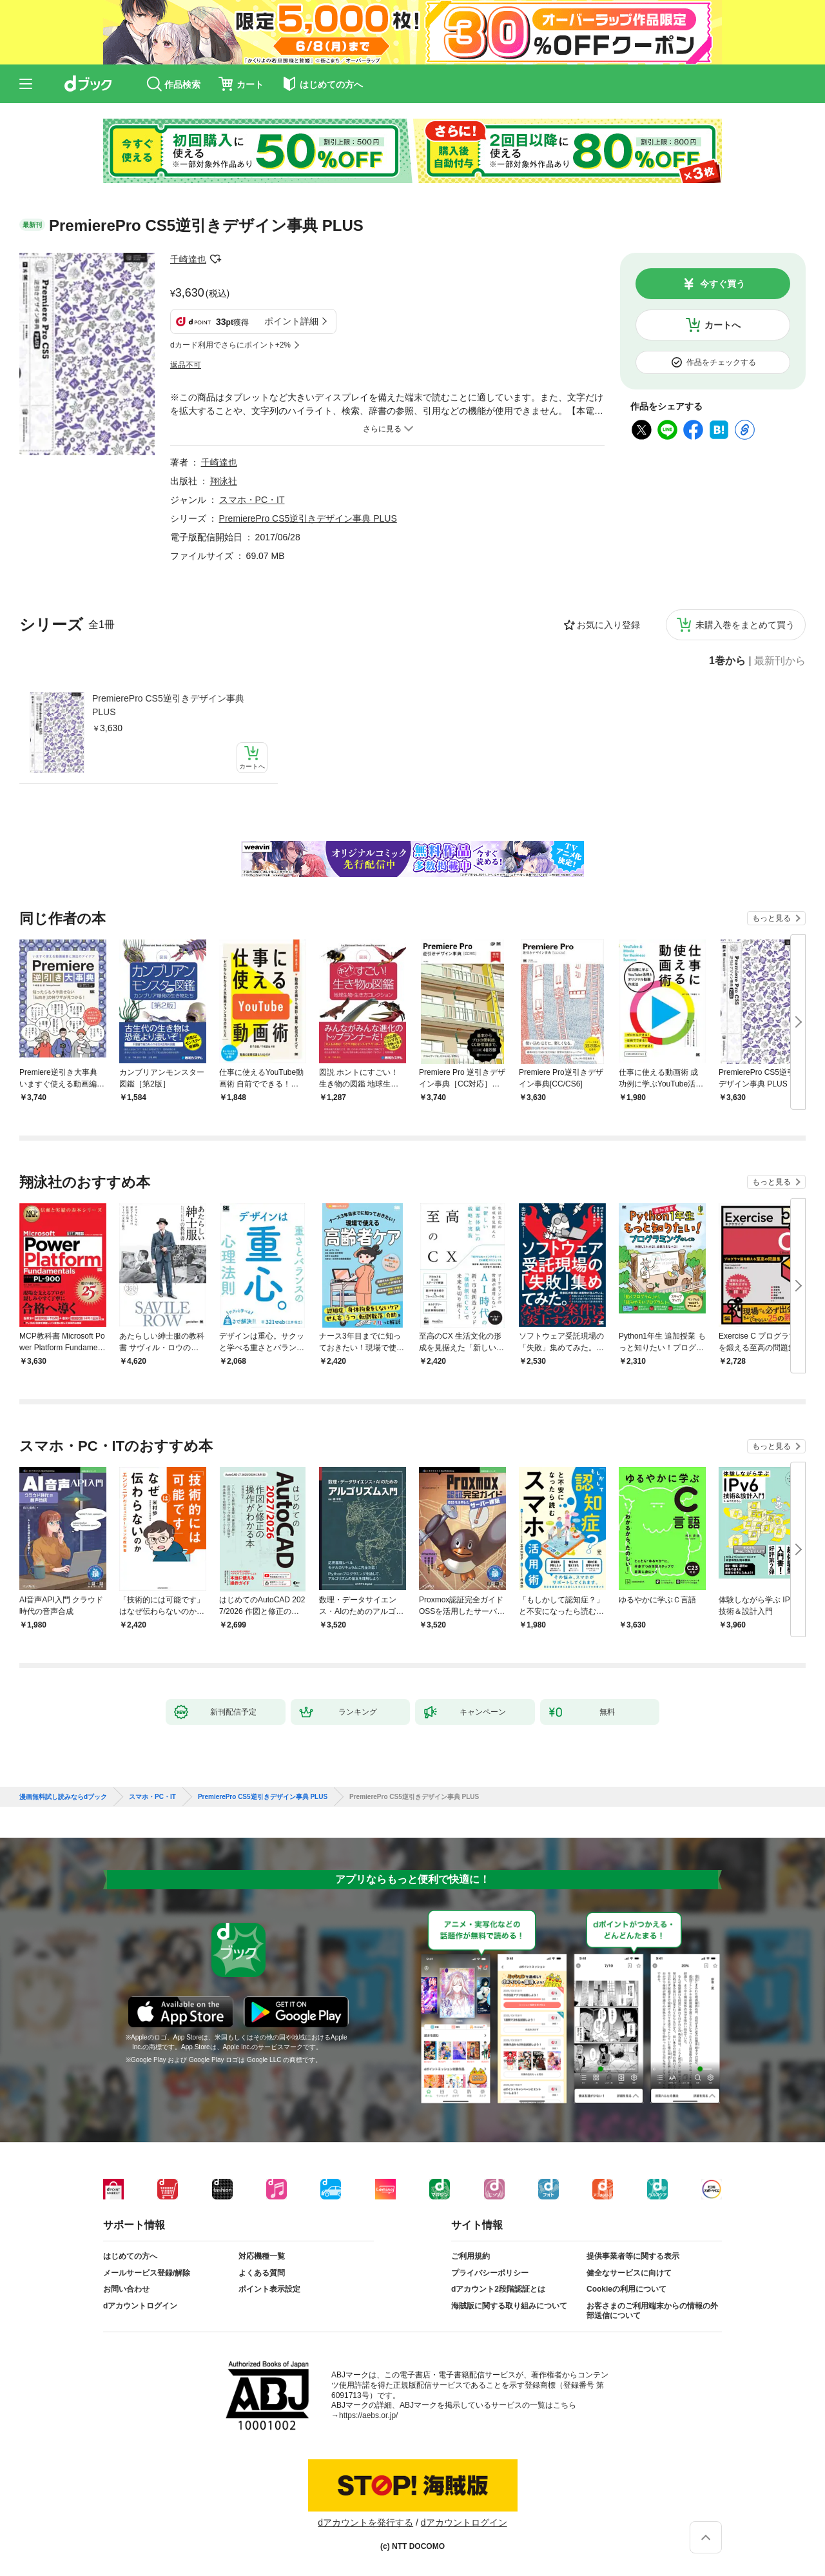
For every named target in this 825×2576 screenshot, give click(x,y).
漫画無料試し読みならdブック (63, 1797)
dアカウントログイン (140, 2305)
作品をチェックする (721, 362)
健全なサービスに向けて (629, 2272)
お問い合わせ (126, 2289)
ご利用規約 (470, 2256)
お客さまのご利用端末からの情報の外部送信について (652, 2311)
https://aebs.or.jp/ (368, 2415)
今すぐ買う (722, 284)
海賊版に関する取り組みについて (509, 2305)
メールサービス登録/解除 (146, 2272)
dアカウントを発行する (365, 2522)
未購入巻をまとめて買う (745, 625)
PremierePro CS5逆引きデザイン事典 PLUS (168, 705)
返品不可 (185, 364)
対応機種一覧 (261, 2256)
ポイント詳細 (291, 321)
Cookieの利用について (626, 2289)
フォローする (215, 259)
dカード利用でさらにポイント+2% (230, 344)
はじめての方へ (130, 2256)
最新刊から (780, 661)
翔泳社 (223, 481)
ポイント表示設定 (269, 2289)
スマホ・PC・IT (252, 500)
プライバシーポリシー (490, 2272)
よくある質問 (261, 2272)
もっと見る (771, 918)
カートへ (722, 325)
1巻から (727, 661)
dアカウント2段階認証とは (498, 2289)
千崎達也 (188, 259)
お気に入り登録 (608, 625)
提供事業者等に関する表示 (633, 2256)
